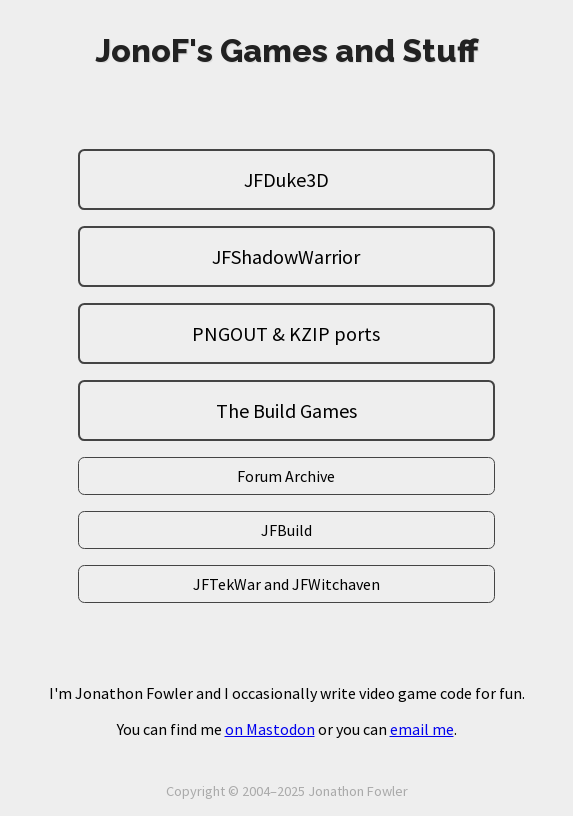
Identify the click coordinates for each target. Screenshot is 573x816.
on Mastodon (270, 729)
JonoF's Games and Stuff (286, 50)
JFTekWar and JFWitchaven (286, 584)
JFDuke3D (286, 179)
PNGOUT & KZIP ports (286, 333)
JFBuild (286, 530)
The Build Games (286, 410)
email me (422, 729)
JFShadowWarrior (286, 256)
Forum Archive (286, 476)
